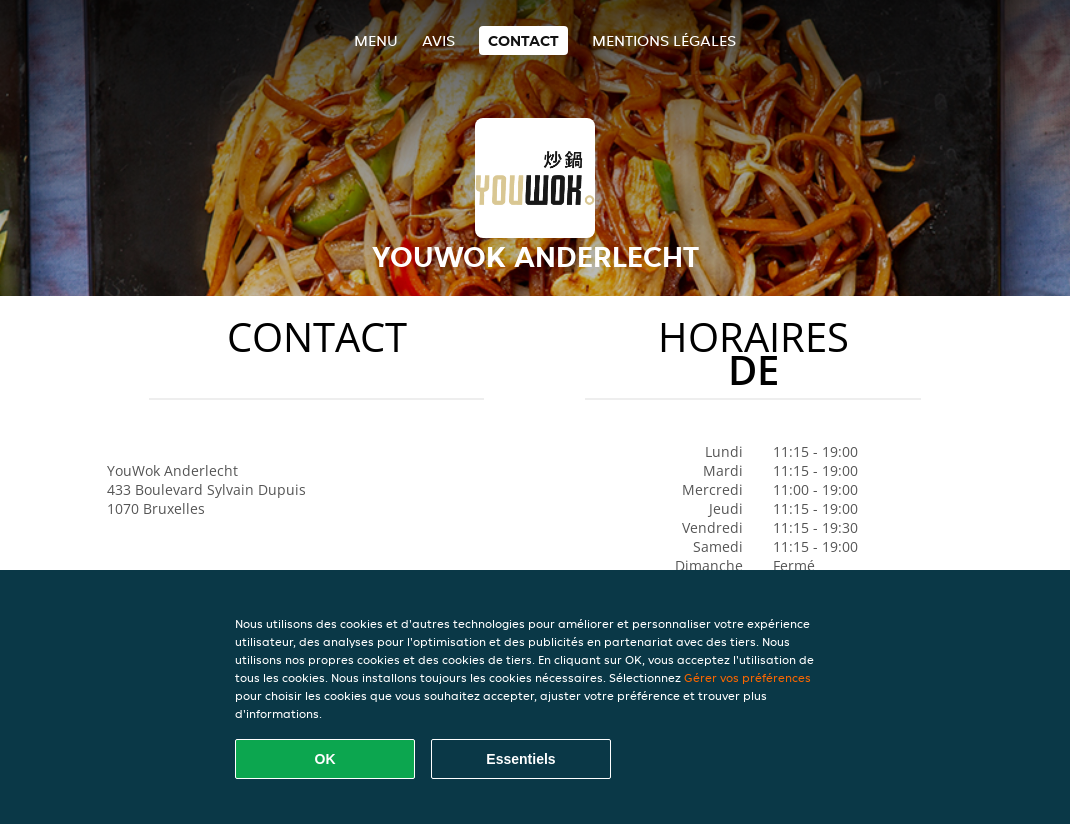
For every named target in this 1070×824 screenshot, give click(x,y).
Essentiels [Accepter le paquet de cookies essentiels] (520, 759)
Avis (438, 40)
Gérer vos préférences (747, 677)
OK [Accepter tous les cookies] (325, 759)
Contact (523, 40)
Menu (376, 40)
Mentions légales (664, 40)
